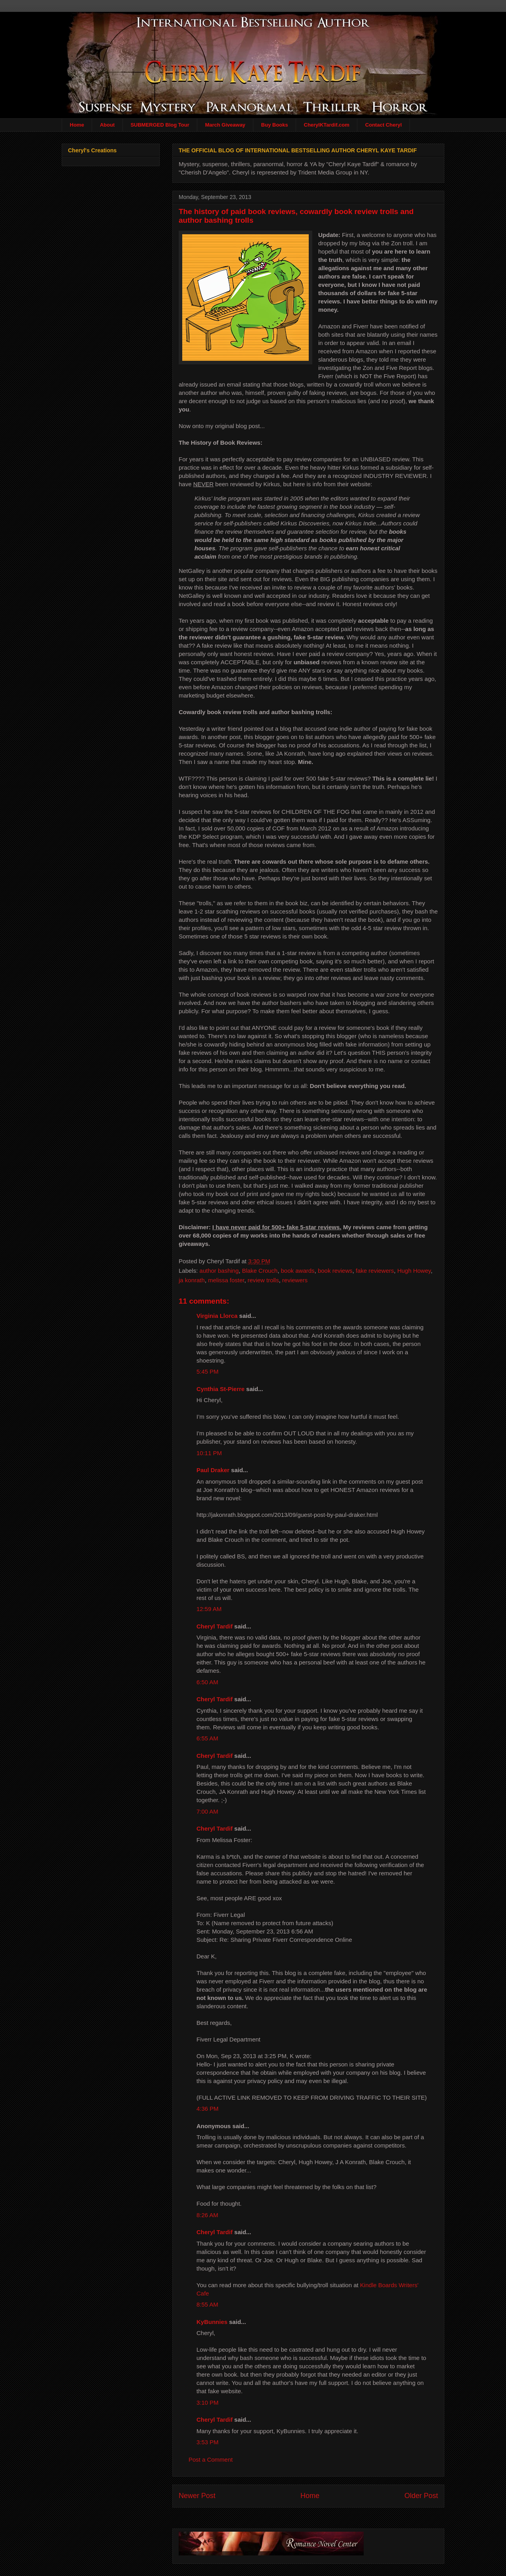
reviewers (295, 1280)
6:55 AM (207, 1738)
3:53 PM (207, 2442)
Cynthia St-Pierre (220, 1389)
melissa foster (226, 1280)
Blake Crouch (260, 1270)
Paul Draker (212, 1470)
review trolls (263, 1280)
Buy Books (274, 125)
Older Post (421, 2496)
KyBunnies (211, 2321)
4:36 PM (207, 2108)
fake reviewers (375, 1270)
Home (77, 125)
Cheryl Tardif (214, 1626)
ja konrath (192, 1280)
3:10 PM (207, 2402)
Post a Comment (211, 2459)
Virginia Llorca (217, 1315)
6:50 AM (207, 1682)
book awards (298, 1270)
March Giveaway (225, 125)
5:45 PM (207, 1371)
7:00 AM (207, 1811)
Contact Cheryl (383, 125)
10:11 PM (209, 1453)
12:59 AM (208, 1608)
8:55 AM (207, 2304)
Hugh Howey (414, 1270)
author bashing (219, 1270)
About (107, 125)
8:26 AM (207, 2215)
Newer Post (197, 2496)
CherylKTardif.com (326, 125)
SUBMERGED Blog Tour (159, 125)
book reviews (335, 1270)
